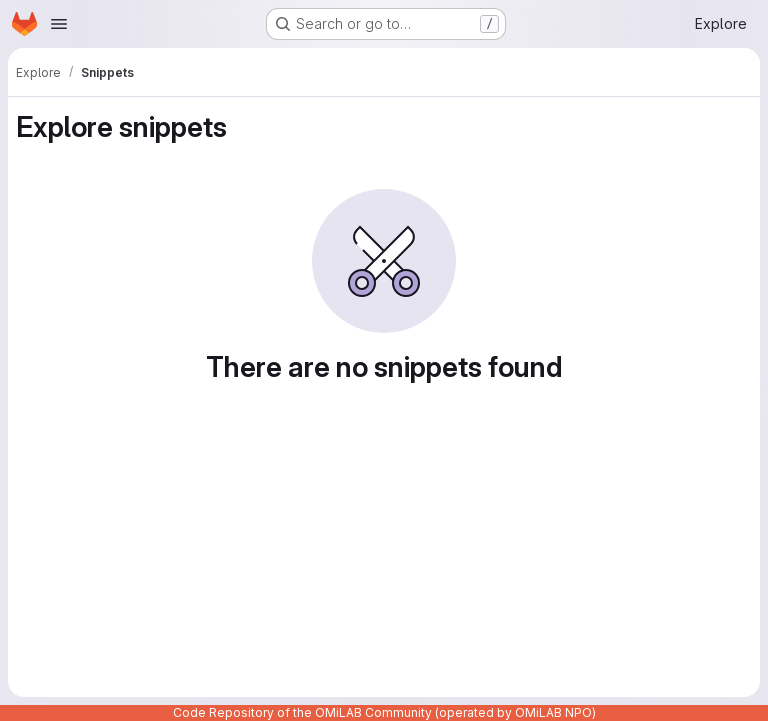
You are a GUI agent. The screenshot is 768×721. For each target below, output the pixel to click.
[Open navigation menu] (59, 24)
